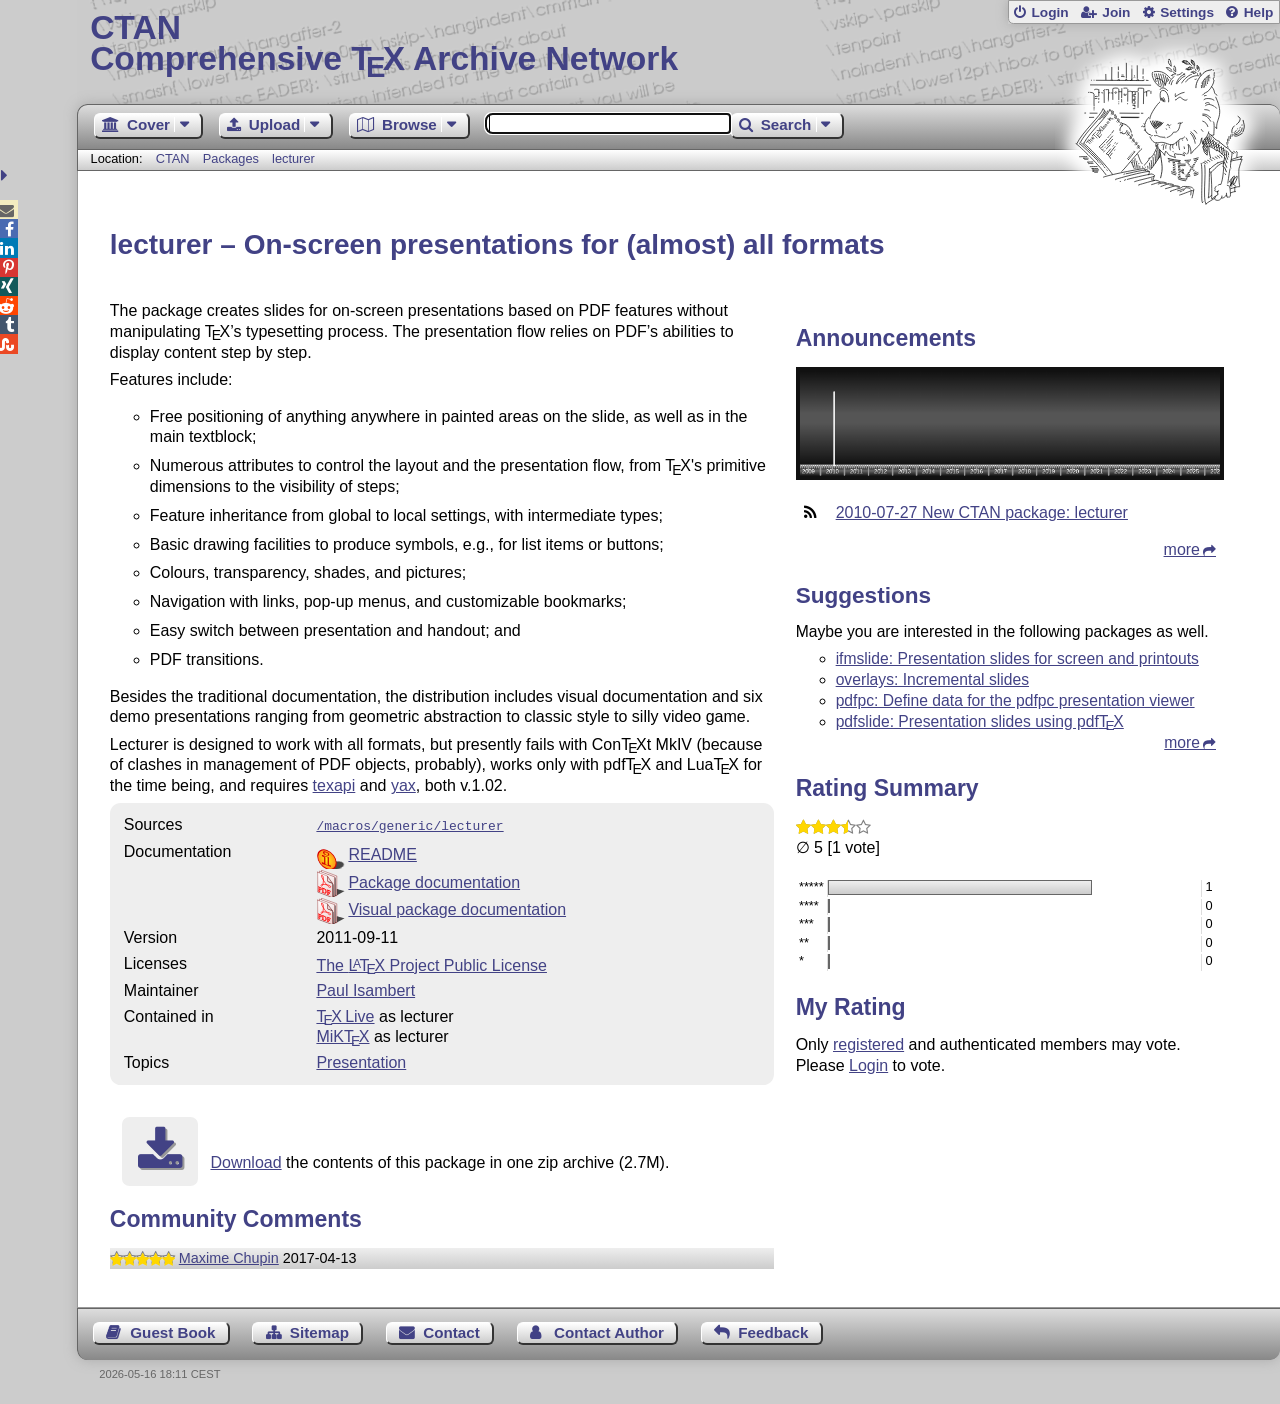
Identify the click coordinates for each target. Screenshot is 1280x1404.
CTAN (173, 158)
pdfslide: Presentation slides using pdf (980, 721)
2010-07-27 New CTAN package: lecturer (982, 512)
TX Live (345, 1014)
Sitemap (319, 1330)
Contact (451, 1330)
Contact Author (609, 1330)
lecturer (293, 158)
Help (1259, 12)
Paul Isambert (365, 988)
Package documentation (434, 880)
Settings (1187, 12)
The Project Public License (431, 963)
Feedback (773, 1330)
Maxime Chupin (229, 1256)
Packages (233, 158)
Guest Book (172, 1330)
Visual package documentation (457, 907)
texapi (334, 785)
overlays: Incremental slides (932, 679)
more (1182, 549)
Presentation (361, 1060)
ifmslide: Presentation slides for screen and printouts (1017, 658)
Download (245, 1160)
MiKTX (342, 1034)
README (382, 852)
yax (403, 785)
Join (1116, 12)
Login (1049, 12)
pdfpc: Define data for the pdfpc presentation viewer (1015, 700)
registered (868, 1044)
